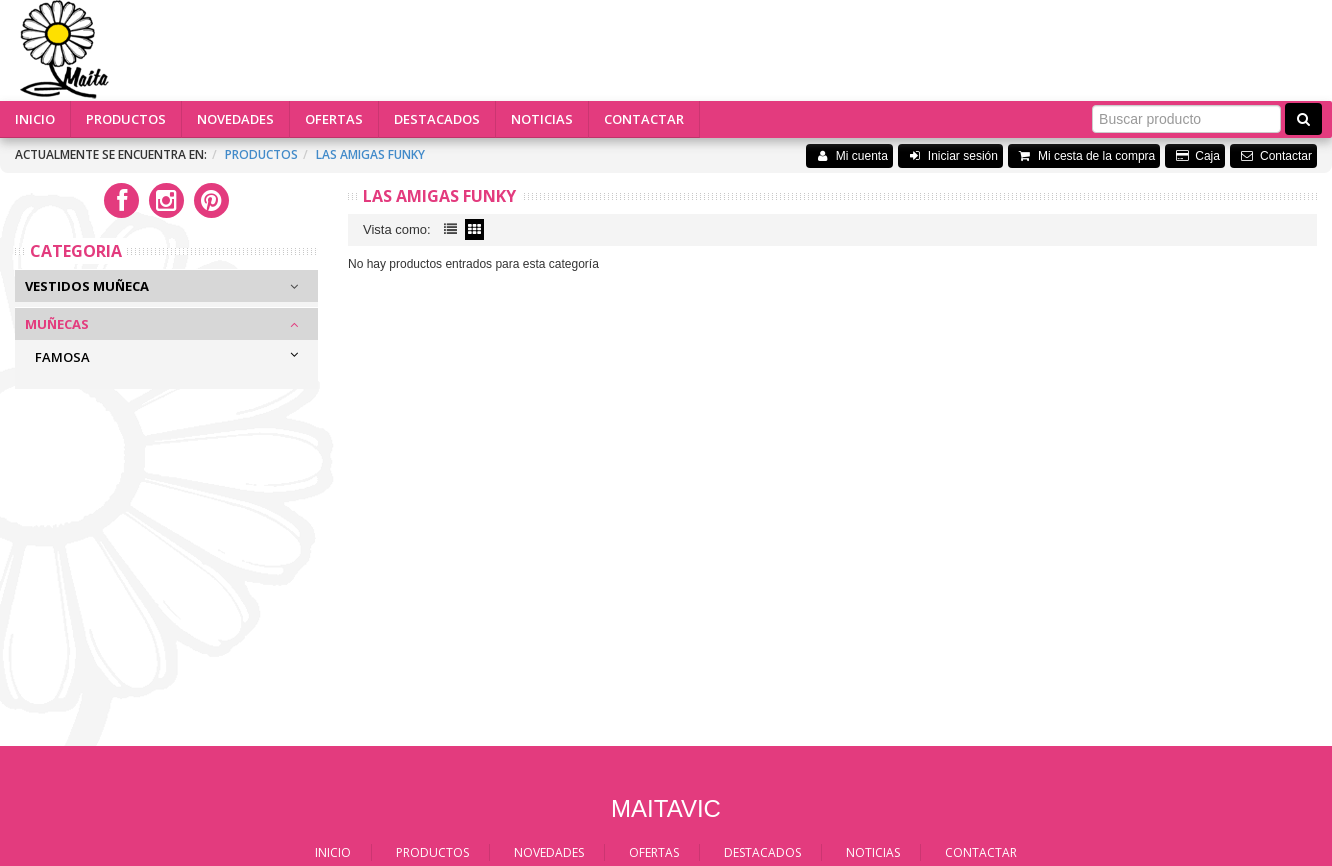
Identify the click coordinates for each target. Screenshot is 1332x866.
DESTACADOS (437, 119)
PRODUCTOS (126, 119)
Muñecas (57, 324)
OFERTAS (334, 119)
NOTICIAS (542, 119)
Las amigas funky (370, 154)
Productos (261, 154)
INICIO (35, 119)
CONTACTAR (644, 119)
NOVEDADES (235, 119)
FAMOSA (62, 357)
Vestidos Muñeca (87, 286)
